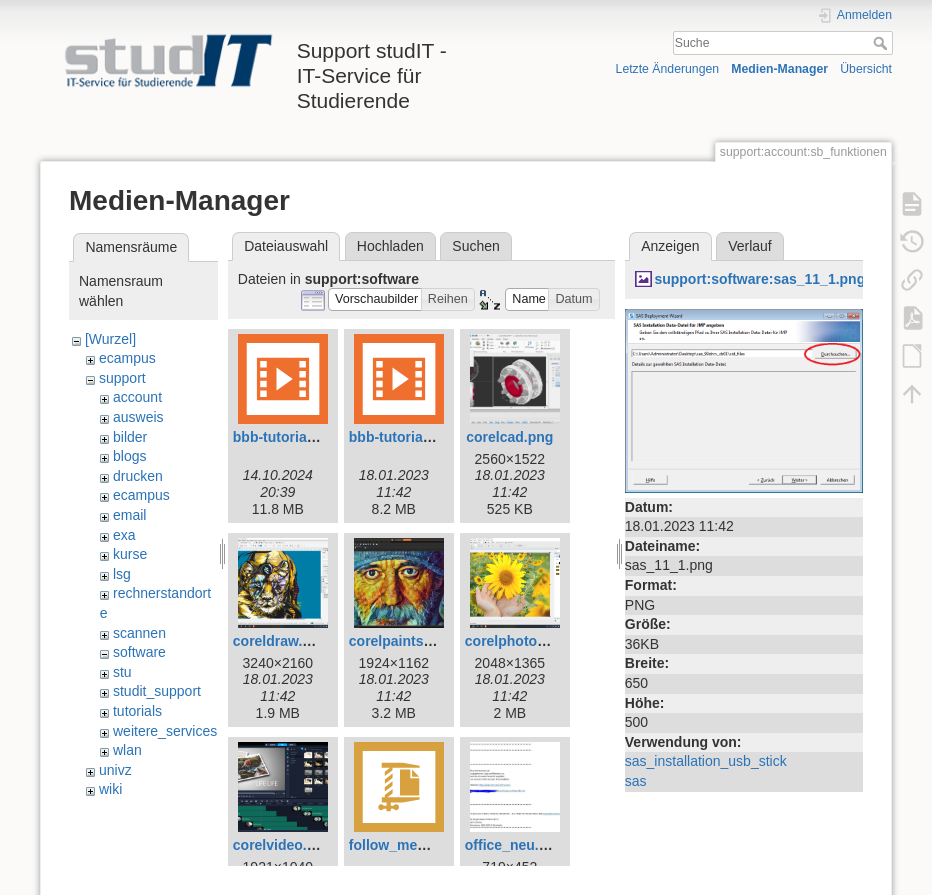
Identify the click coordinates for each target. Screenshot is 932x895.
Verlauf (750, 246)
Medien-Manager (779, 69)
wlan (127, 750)
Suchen (475, 246)
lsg (122, 574)
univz (115, 770)
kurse (130, 554)
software (139, 652)
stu (122, 672)
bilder (130, 437)
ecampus (127, 358)
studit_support (157, 691)
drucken (138, 476)
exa (124, 535)
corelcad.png (509, 437)
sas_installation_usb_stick (706, 761)
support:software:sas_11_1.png (759, 279)
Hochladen (390, 246)
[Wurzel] (110, 339)
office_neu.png (515, 845)
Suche (882, 43)
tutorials (137, 711)
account (137, 397)
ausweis (138, 417)
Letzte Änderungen (668, 69)
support (122, 378)
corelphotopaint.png (532, 641)
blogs (129, 456)
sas (636, 781)
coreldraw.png (280, 641)
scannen (139, 633)
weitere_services (165, 731)
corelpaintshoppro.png (425, 641)
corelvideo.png (283, 845)
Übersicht (866, 69)
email (129, 515)
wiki (110, 789)
